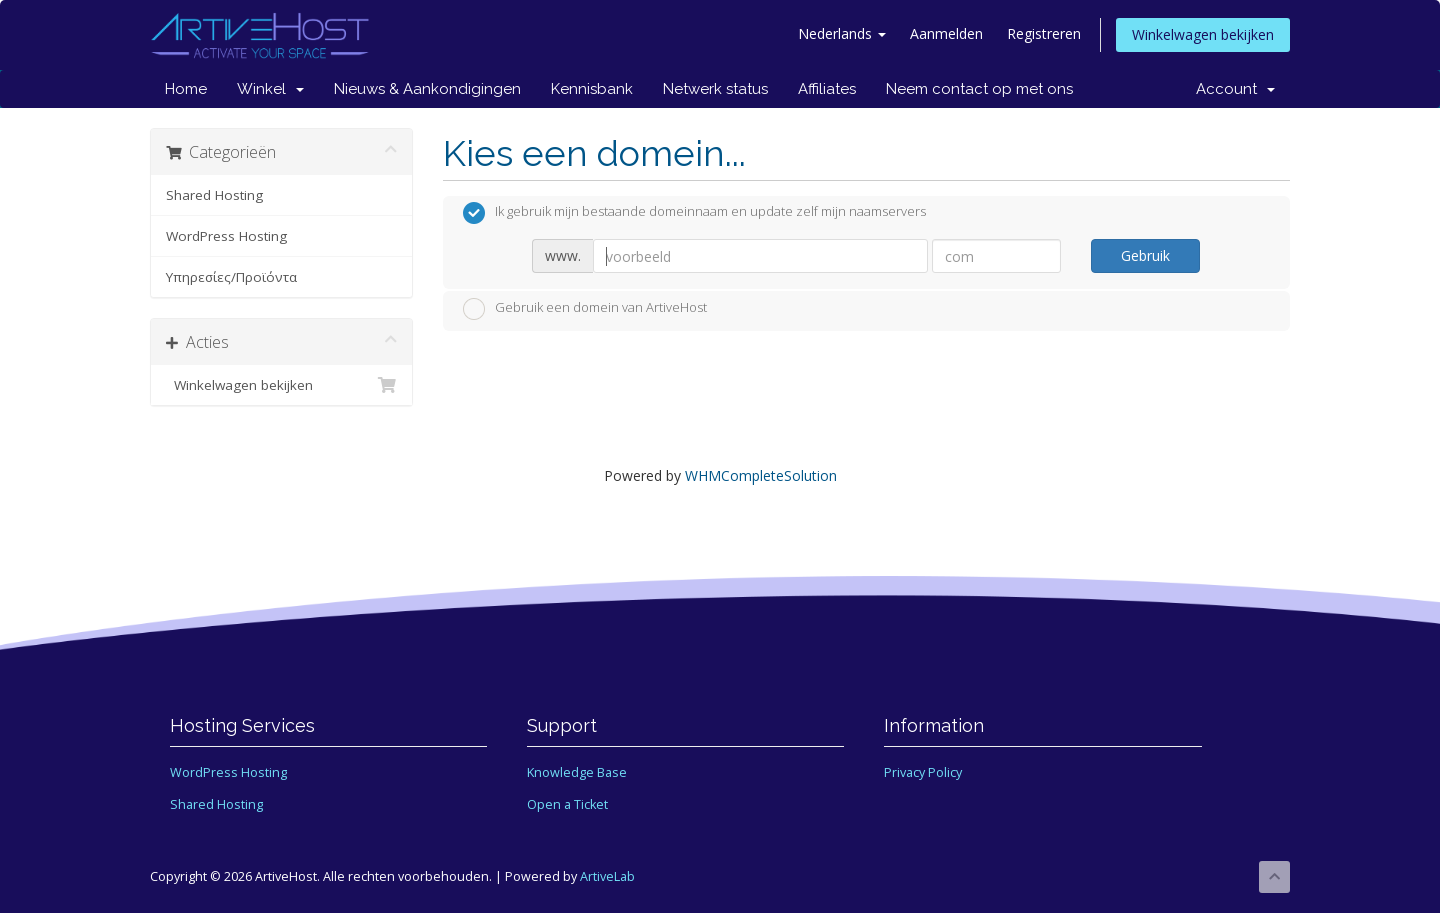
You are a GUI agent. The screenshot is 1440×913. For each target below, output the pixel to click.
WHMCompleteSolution (761, 475)
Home (186, 89)
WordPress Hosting (226, 236)
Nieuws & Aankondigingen (427, 89)
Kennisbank (592, 89)
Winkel (270, 89)
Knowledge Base (577, 772)
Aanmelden (946, 33)
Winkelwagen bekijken (1203, 34)
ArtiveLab (607, 876)
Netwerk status (715, 89)
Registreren (1044, 33)
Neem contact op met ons (979, 89)
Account (1235, 89)
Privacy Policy (923, 772)
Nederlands (842, 33)
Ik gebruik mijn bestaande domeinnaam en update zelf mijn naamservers (694, 213)
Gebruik (1145, 255)
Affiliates (827, 89)
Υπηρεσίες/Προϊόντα (231, 277)
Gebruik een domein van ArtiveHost (585, 309)
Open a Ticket (567, 804)
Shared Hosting (214, 195)
